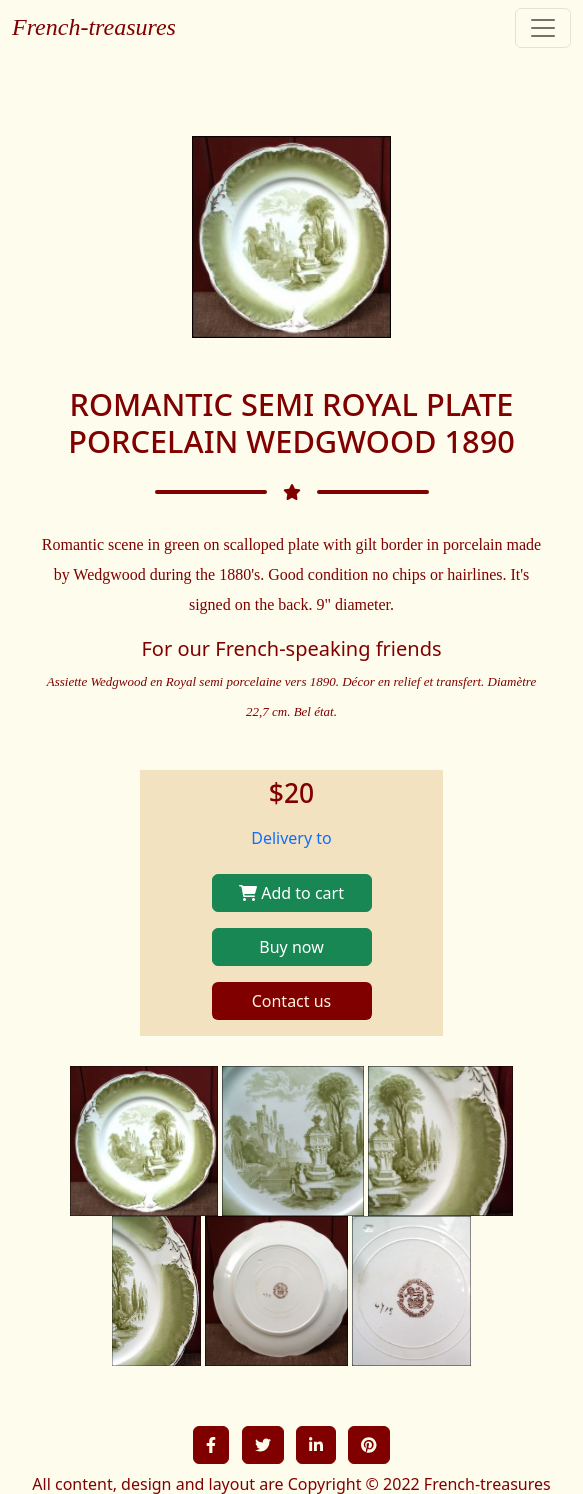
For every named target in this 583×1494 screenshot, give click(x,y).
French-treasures (94, 27)
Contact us (292, 1001)
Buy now (291, 947)
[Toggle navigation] (543, 28)
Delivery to (291, 838)
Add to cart (291, 893)
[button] (211, 1445)
